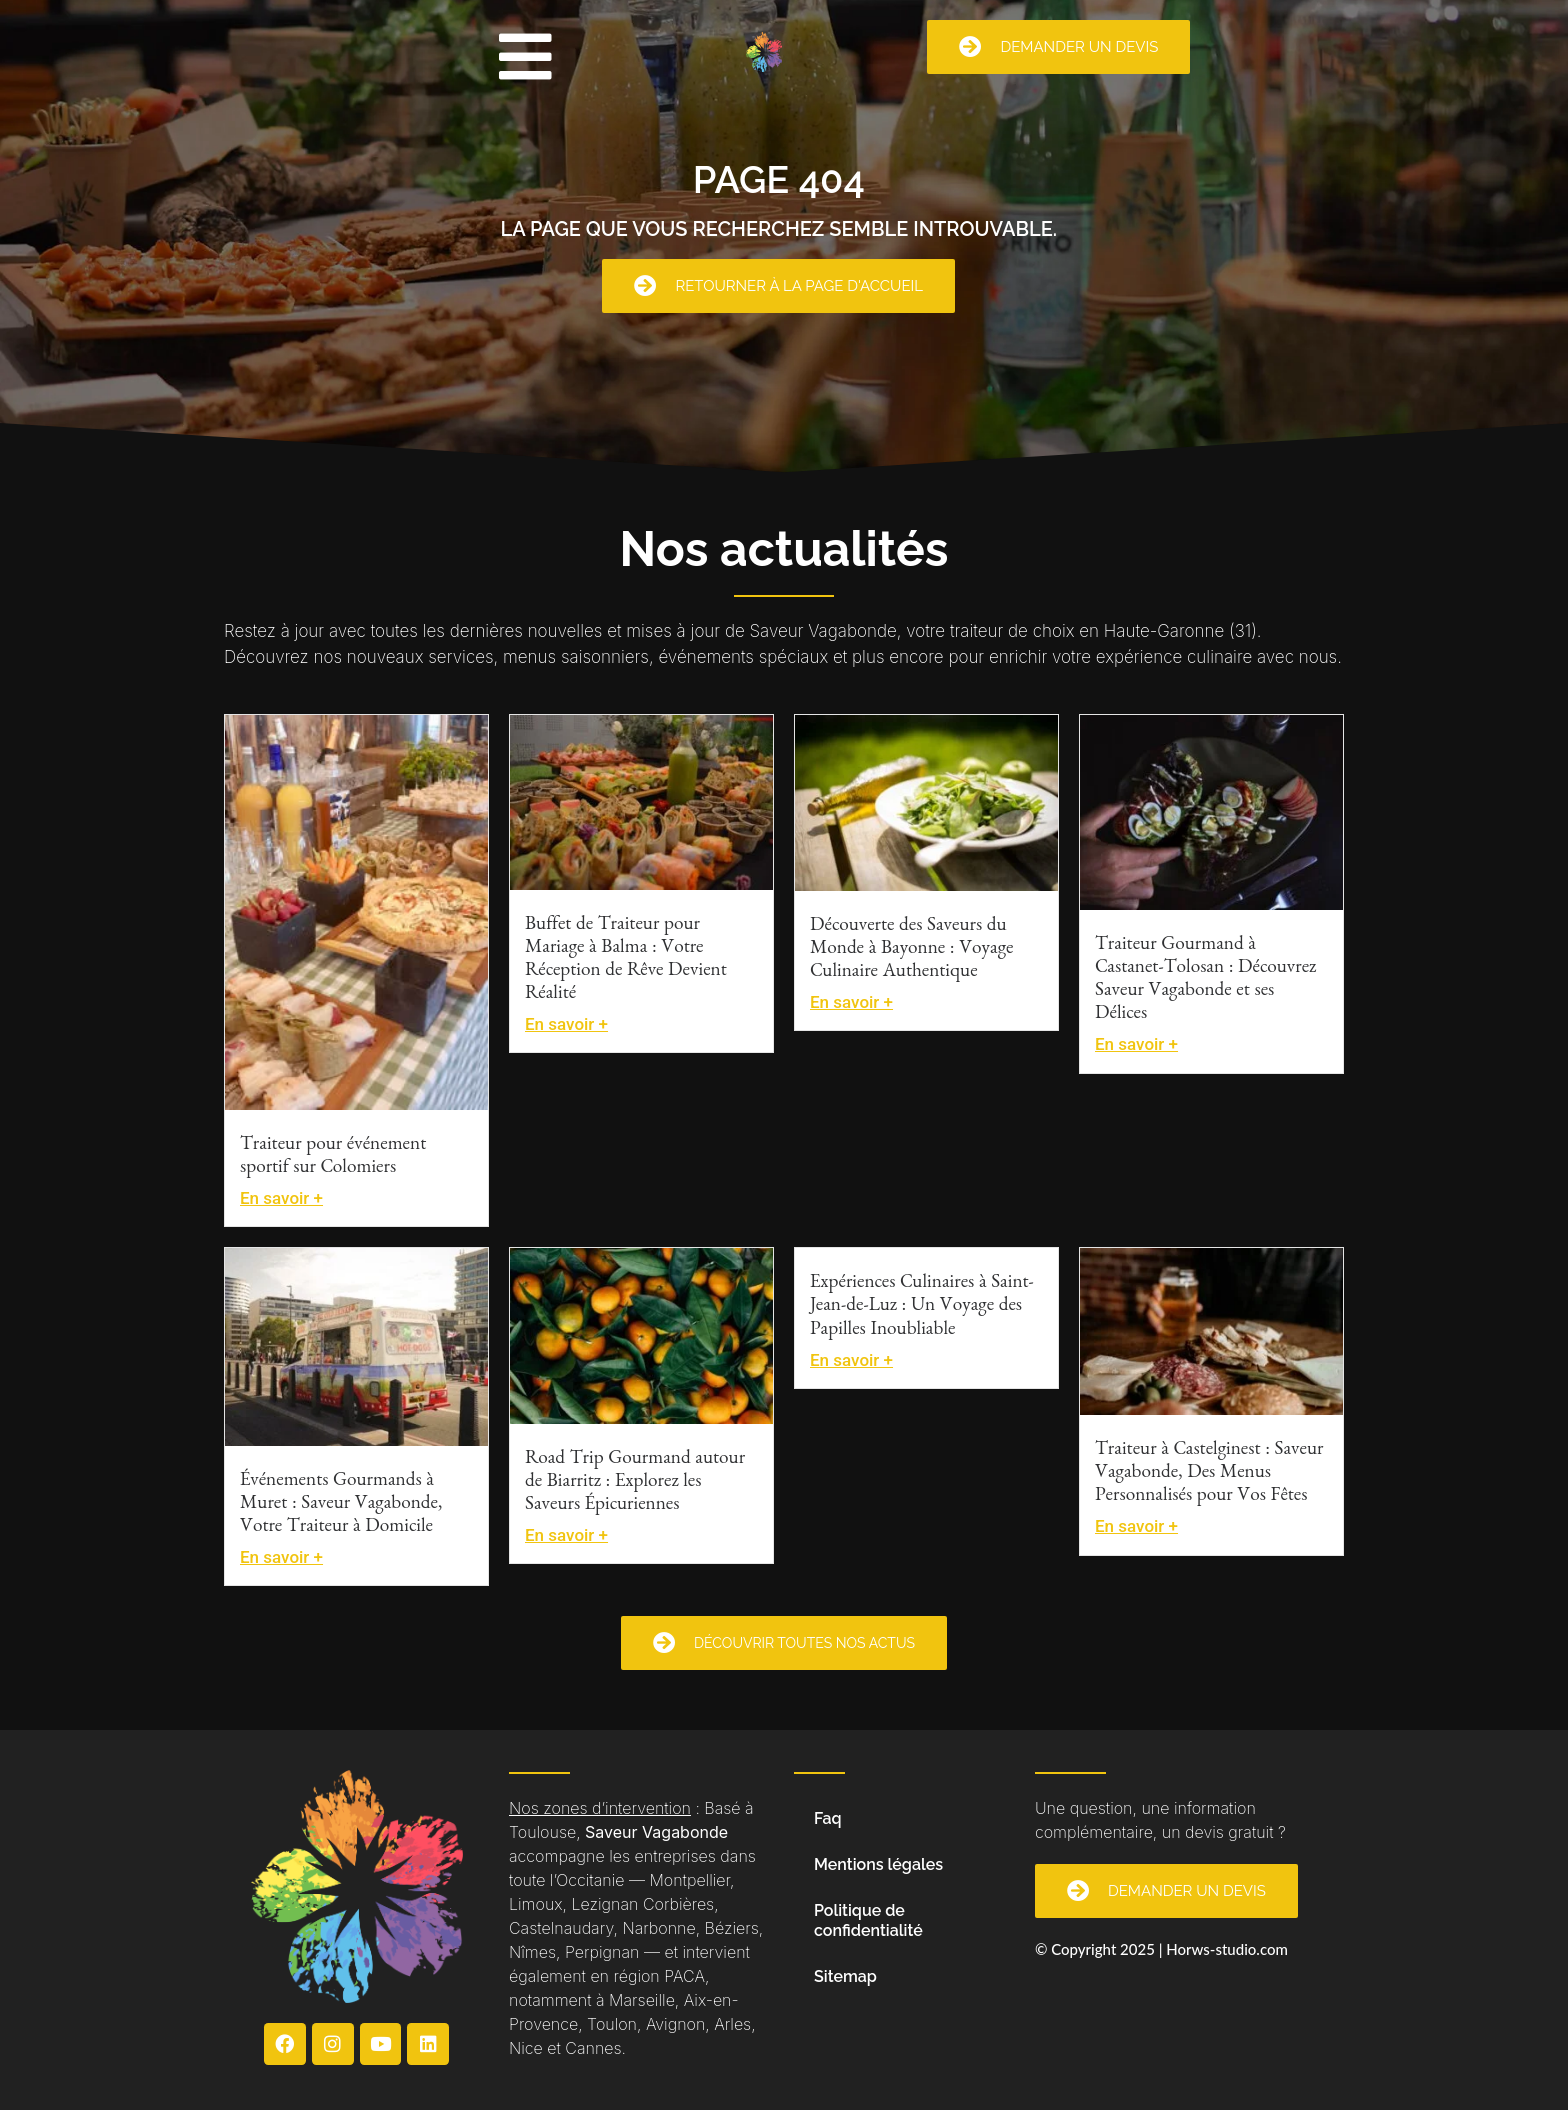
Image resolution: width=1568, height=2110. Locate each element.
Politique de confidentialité (868, 1920)
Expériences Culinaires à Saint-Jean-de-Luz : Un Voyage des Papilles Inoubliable (922, 1307)
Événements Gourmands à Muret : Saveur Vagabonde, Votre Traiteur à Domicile (341, 1505)
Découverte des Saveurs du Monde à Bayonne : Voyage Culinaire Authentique (911, 950)
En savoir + (281, 1198)
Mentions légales (878, 1864)
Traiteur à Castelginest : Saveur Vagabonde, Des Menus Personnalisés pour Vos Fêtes (1209, 1474)
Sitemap (845, 1976)
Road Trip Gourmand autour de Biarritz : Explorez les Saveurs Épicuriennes (635, 1483)
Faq (828, 1818)
